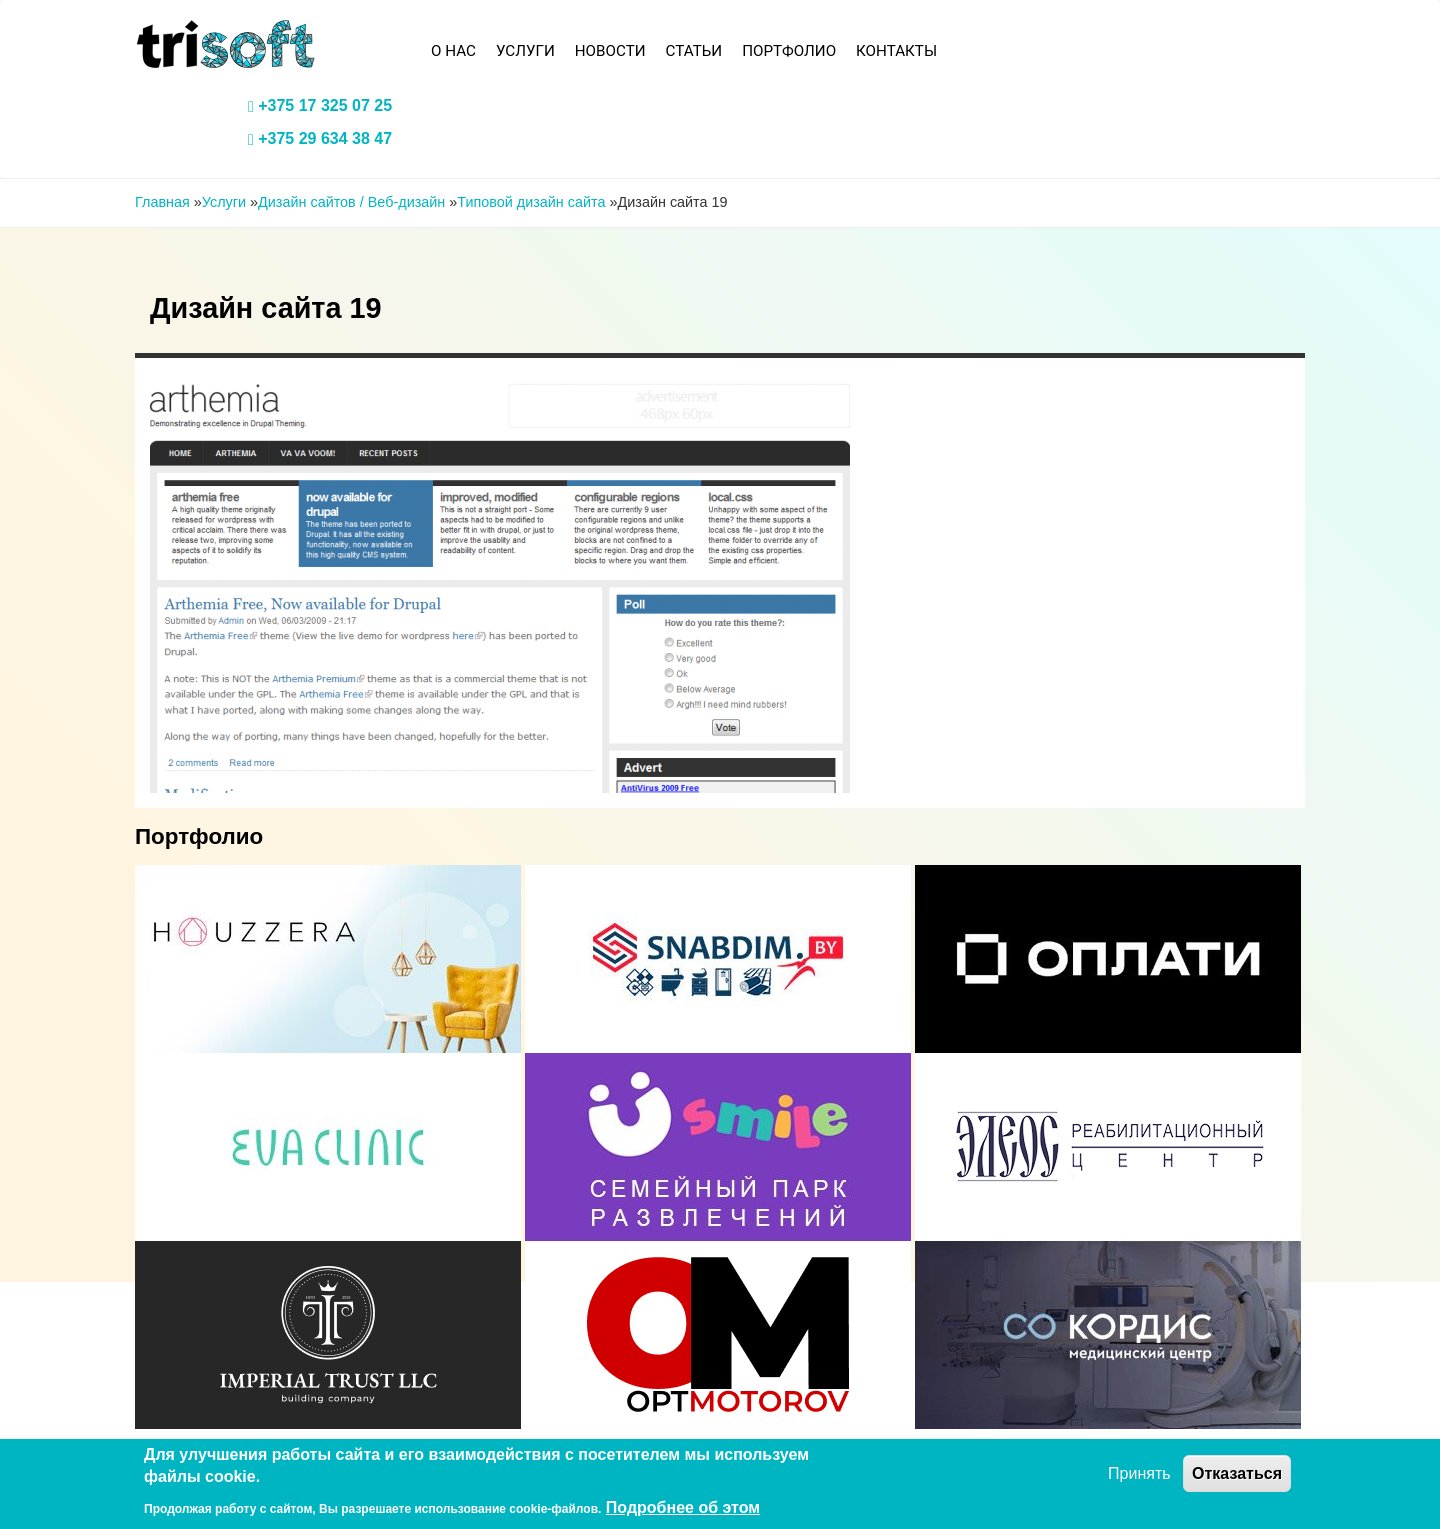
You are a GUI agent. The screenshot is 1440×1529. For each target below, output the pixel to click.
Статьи (694, 51)
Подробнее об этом (683, 1507)
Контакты (896, 51)
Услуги (525, 51)
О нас (453, 51)
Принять (1139, 1473)
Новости (610, 51)
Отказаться (1237, 1473)
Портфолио (789, 51)
